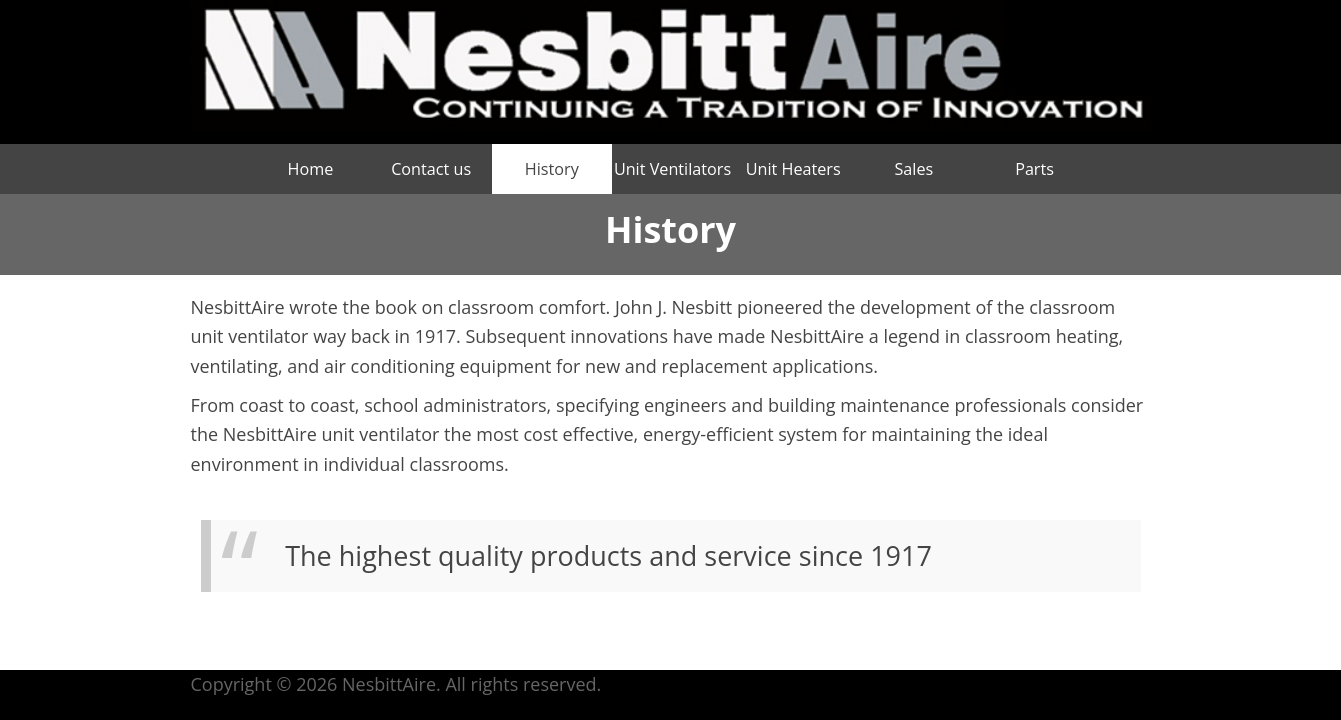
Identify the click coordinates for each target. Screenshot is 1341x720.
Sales (913, 169)
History (552, 169)
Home (311, 169)
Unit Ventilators (672, 169)
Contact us (431, 169)
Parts (1034, 169)
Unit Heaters (793, 169)
